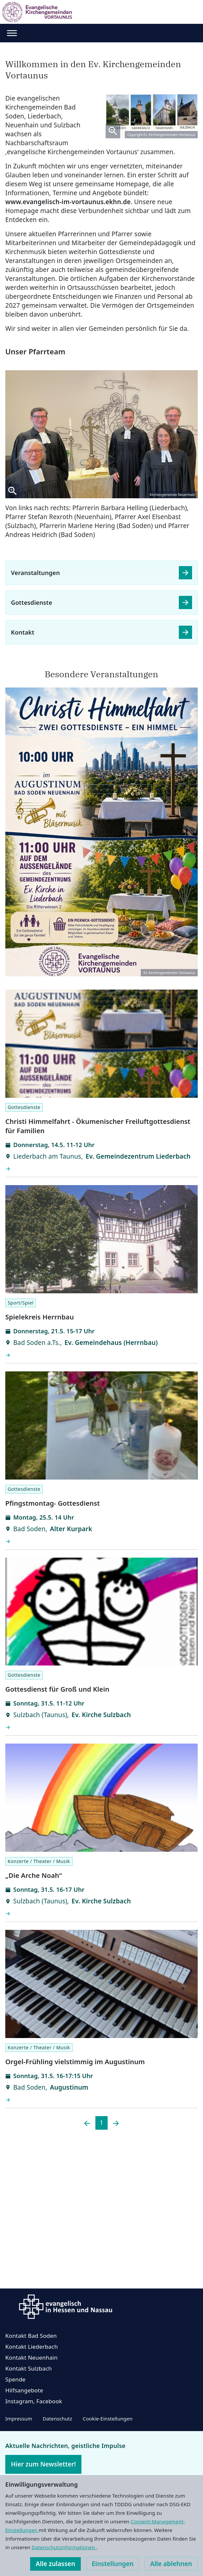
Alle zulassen (55, 2563)
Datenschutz (57, 2418)
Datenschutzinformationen (64, 2547)
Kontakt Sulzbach (28, 2368)
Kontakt (22, 632)
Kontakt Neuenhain (31, 2357)
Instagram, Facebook (33, 2401)
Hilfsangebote (24, 2390)
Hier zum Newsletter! (43, 2464)
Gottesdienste (31, 602)
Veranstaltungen (35, 573)
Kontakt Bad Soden (31, 2335)
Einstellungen (112, 2563)
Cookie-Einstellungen (107, 2418)
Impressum (18, 2418)
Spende (15, 2379)
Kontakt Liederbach (31, 2346)
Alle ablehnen (171, 2563)
